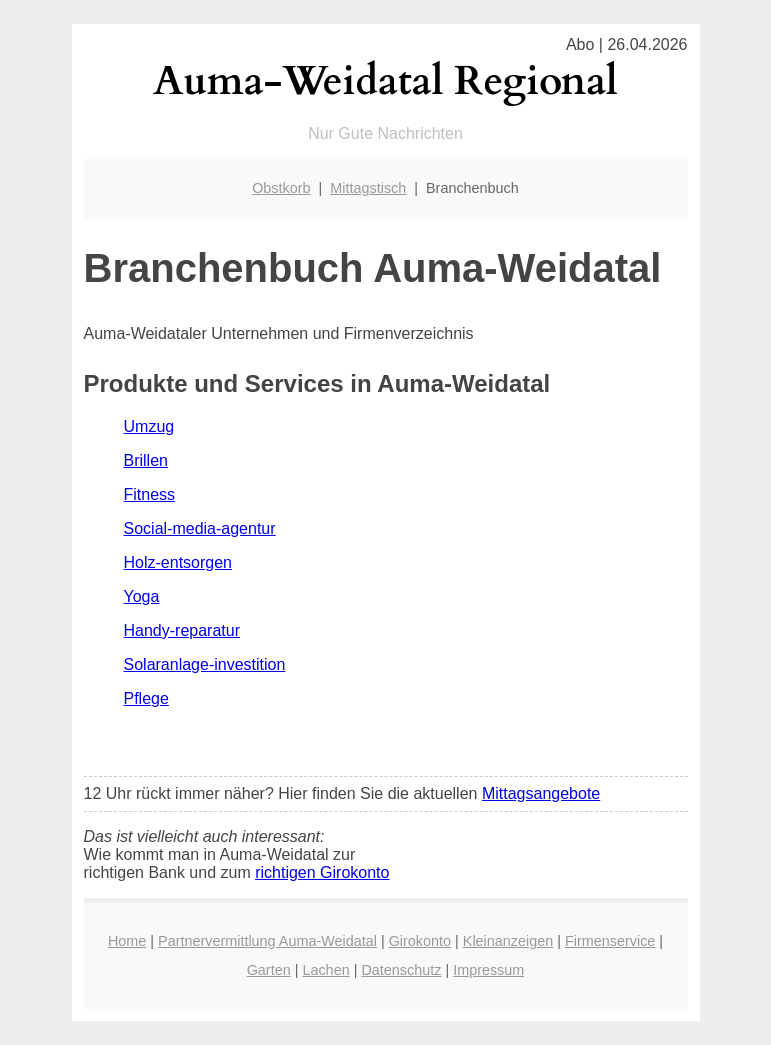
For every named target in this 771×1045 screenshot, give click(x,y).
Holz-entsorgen (178, 562)
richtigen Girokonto (322, 872)
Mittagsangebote (541, 793)
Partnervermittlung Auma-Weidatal (267, 941)
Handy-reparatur (182, 630)
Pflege (146, 698)
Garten (269, 970)
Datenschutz (401, 970)
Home (127, 941)
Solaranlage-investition (205, 664)
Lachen (325, 970)
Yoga (142, 596)
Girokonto (420, 941)
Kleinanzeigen (508, 941)
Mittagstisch (368, 188)
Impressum (488, 970)
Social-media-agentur (200, 528)
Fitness (150, 494)
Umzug (149, 426)
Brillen (146, 460)
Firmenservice (610, 941)
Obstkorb (281, 188)
